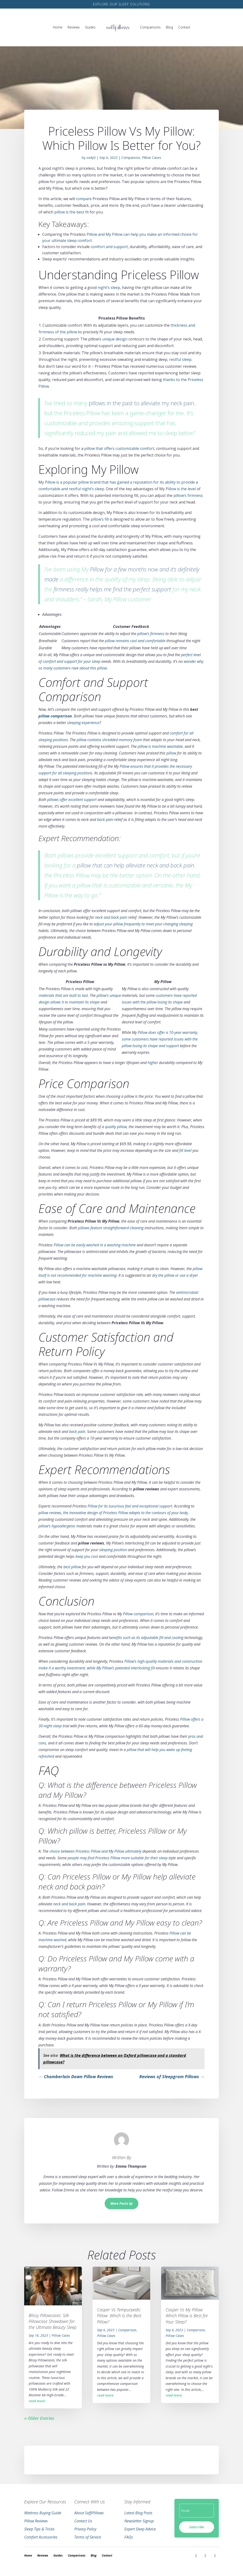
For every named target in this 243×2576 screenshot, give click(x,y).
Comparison (130, 157)
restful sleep (180, 359)
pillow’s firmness (188, 495)
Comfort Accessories (40, 2537)
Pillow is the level (181, 488)
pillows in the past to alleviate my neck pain (141, 403)
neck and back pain (111, 917)
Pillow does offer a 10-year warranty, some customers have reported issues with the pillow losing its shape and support (160, 1039)
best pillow (72, 1566)
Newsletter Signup (139, 2521)
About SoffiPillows (89, 2512)
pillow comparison (55, 716)
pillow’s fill (100, 519)
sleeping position (113, 1549)
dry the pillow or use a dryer (175, 1275)
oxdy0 (91, 157)
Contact (184, 27)
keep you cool (86, 1556)
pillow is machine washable (160, 746)
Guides (90, 27)
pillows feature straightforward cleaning (111, 1227)
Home (57, 27)
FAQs (128, 2537)
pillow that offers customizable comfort (119, 448)
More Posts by (121, 2203)
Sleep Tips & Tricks (39, 2529)
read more (37, 2401)
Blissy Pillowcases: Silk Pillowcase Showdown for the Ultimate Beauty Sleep (52, 2321)
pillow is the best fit (71, 212)
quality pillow (116, 1126)
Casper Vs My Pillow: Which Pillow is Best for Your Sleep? (187, 2315)
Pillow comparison (138, 1613)
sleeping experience (83, 722)
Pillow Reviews (36, 2521)
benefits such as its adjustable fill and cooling (146, 1637)
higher (153, 1062)
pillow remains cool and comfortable (135, 640)
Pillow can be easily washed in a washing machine (95, 1245)
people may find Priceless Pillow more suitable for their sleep (118, 1857)
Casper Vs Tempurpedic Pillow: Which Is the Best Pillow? (119, 2315)
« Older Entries (39, 2418)
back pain (105, 819)
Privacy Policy (85, 2529)
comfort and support (109, 246)
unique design (114, 339)
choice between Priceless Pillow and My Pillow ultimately (95, 1851)
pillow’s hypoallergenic (56, 1526)
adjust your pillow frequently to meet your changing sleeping (143, 924)
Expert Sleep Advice (140, 2529)
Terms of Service (87, 2537)
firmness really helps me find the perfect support (112, 589)
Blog (169, 27)
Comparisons (150, 27)
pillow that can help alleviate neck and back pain (135, 865)
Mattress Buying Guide (42, 2512)
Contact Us (83, 2521)
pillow (171, 753)
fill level (185, 1150)
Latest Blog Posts (138, 2512)
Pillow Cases (151, 157)
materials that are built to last (63, 995)
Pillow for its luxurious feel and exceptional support (130, 1506)
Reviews (74, 27)
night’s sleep (109, 287)
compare (84, 198)
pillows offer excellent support (72, 799)
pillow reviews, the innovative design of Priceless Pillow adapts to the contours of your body (113, 1512)
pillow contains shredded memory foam (109, 739)
